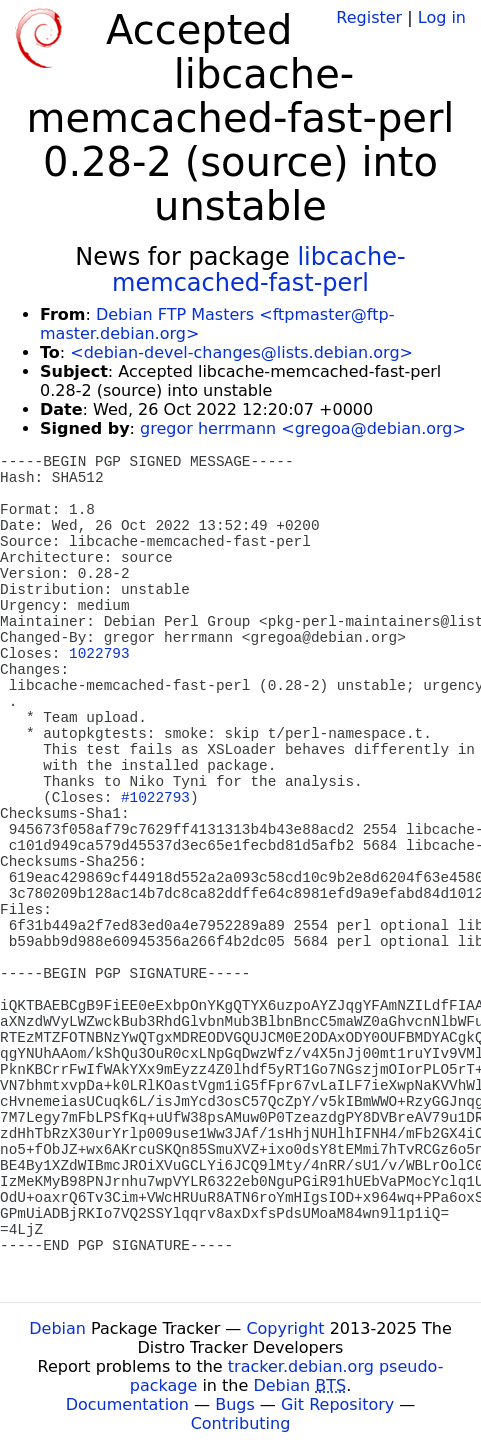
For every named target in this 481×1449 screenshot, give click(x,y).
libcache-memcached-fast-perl (259, 270)
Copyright (285, 1328)
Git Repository (337, 1404)
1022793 (99, 654)
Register (369, 17)
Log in (442, 17)
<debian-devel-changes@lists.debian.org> (241, 352)
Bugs (235, 1404)
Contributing (241, 1423)
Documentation (127, 1404)
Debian (57, 1328)
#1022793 (155, 798)
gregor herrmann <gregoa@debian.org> (303, 428)
